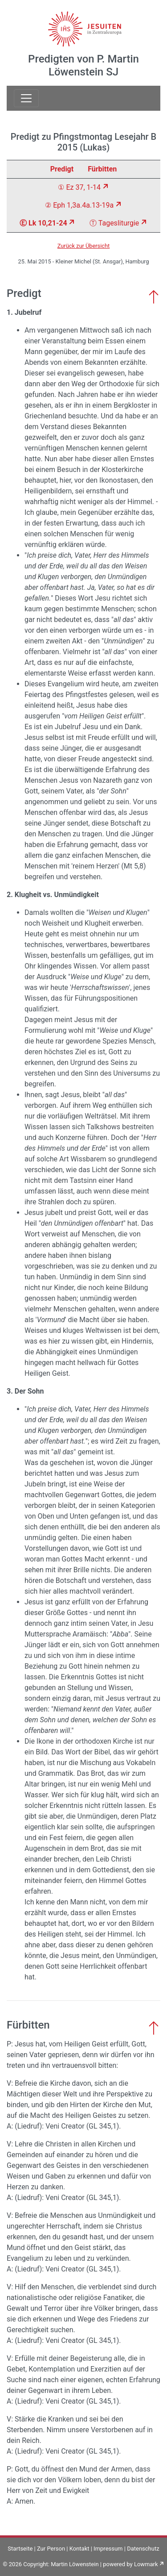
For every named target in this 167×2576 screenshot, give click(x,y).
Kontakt (79, 2548)
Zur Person (51, 2548)
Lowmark (146, 2564)
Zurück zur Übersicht (83, 245)
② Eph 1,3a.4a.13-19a (79, 205)
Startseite (20, 2548)
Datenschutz (143, 2548)
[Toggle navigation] (26, 98)
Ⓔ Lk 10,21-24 (43, 223)
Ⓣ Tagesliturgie (114, 223)
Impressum (108, 2548)
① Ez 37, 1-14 (79, 187)
